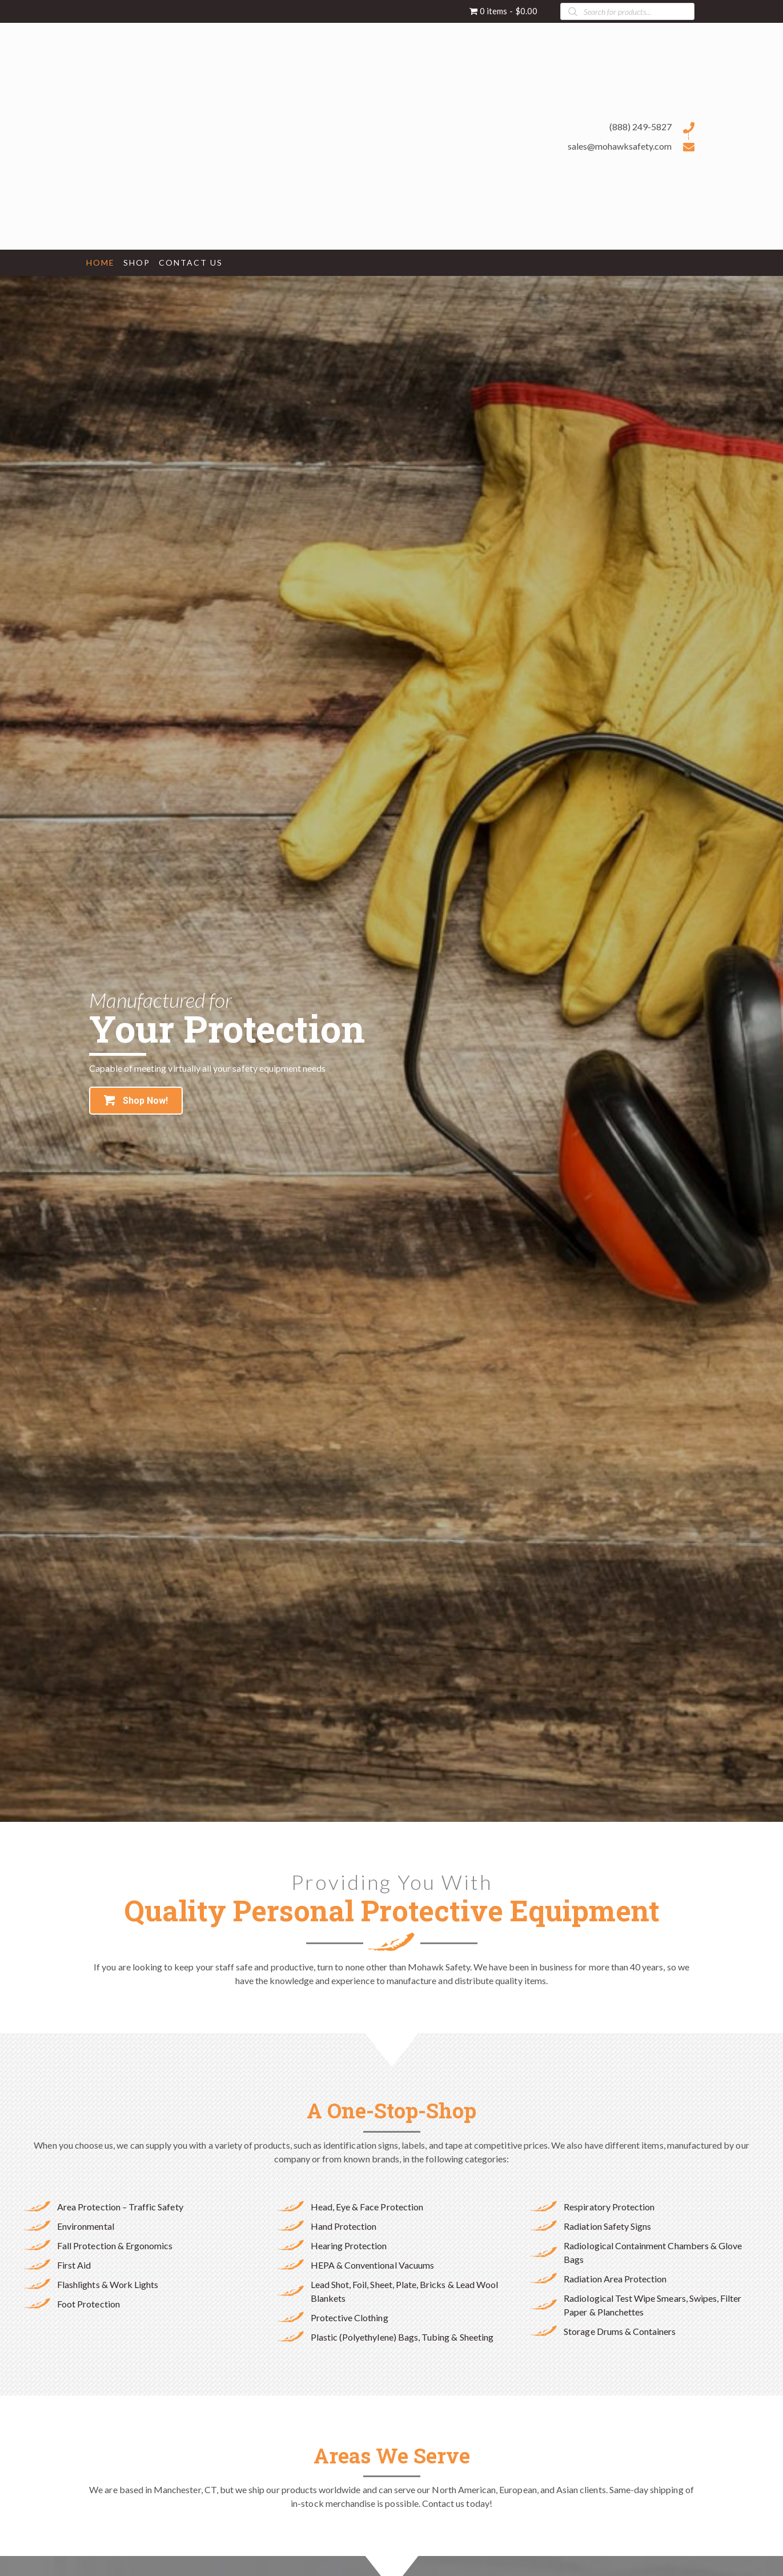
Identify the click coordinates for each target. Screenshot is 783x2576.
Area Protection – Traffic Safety (120, 2206)
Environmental (85, 2226)
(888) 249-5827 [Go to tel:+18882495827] (640, 126)
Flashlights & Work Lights (107, 2284)
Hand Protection (344, 2226)
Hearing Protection (349, 2245)
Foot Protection (88, 2303)
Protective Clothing (349, 2317)
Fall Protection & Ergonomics (114, 2245)
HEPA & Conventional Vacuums (372, 2264)
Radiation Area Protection (615, 2278)
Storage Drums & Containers (620, 2331)
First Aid (74, 2264)
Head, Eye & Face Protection (367, 2206)
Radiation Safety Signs (607, 2226)
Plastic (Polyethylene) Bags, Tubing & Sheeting (402, 2336)
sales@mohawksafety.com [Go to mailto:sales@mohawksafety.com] (620, 146)
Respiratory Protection (609, 2206)
